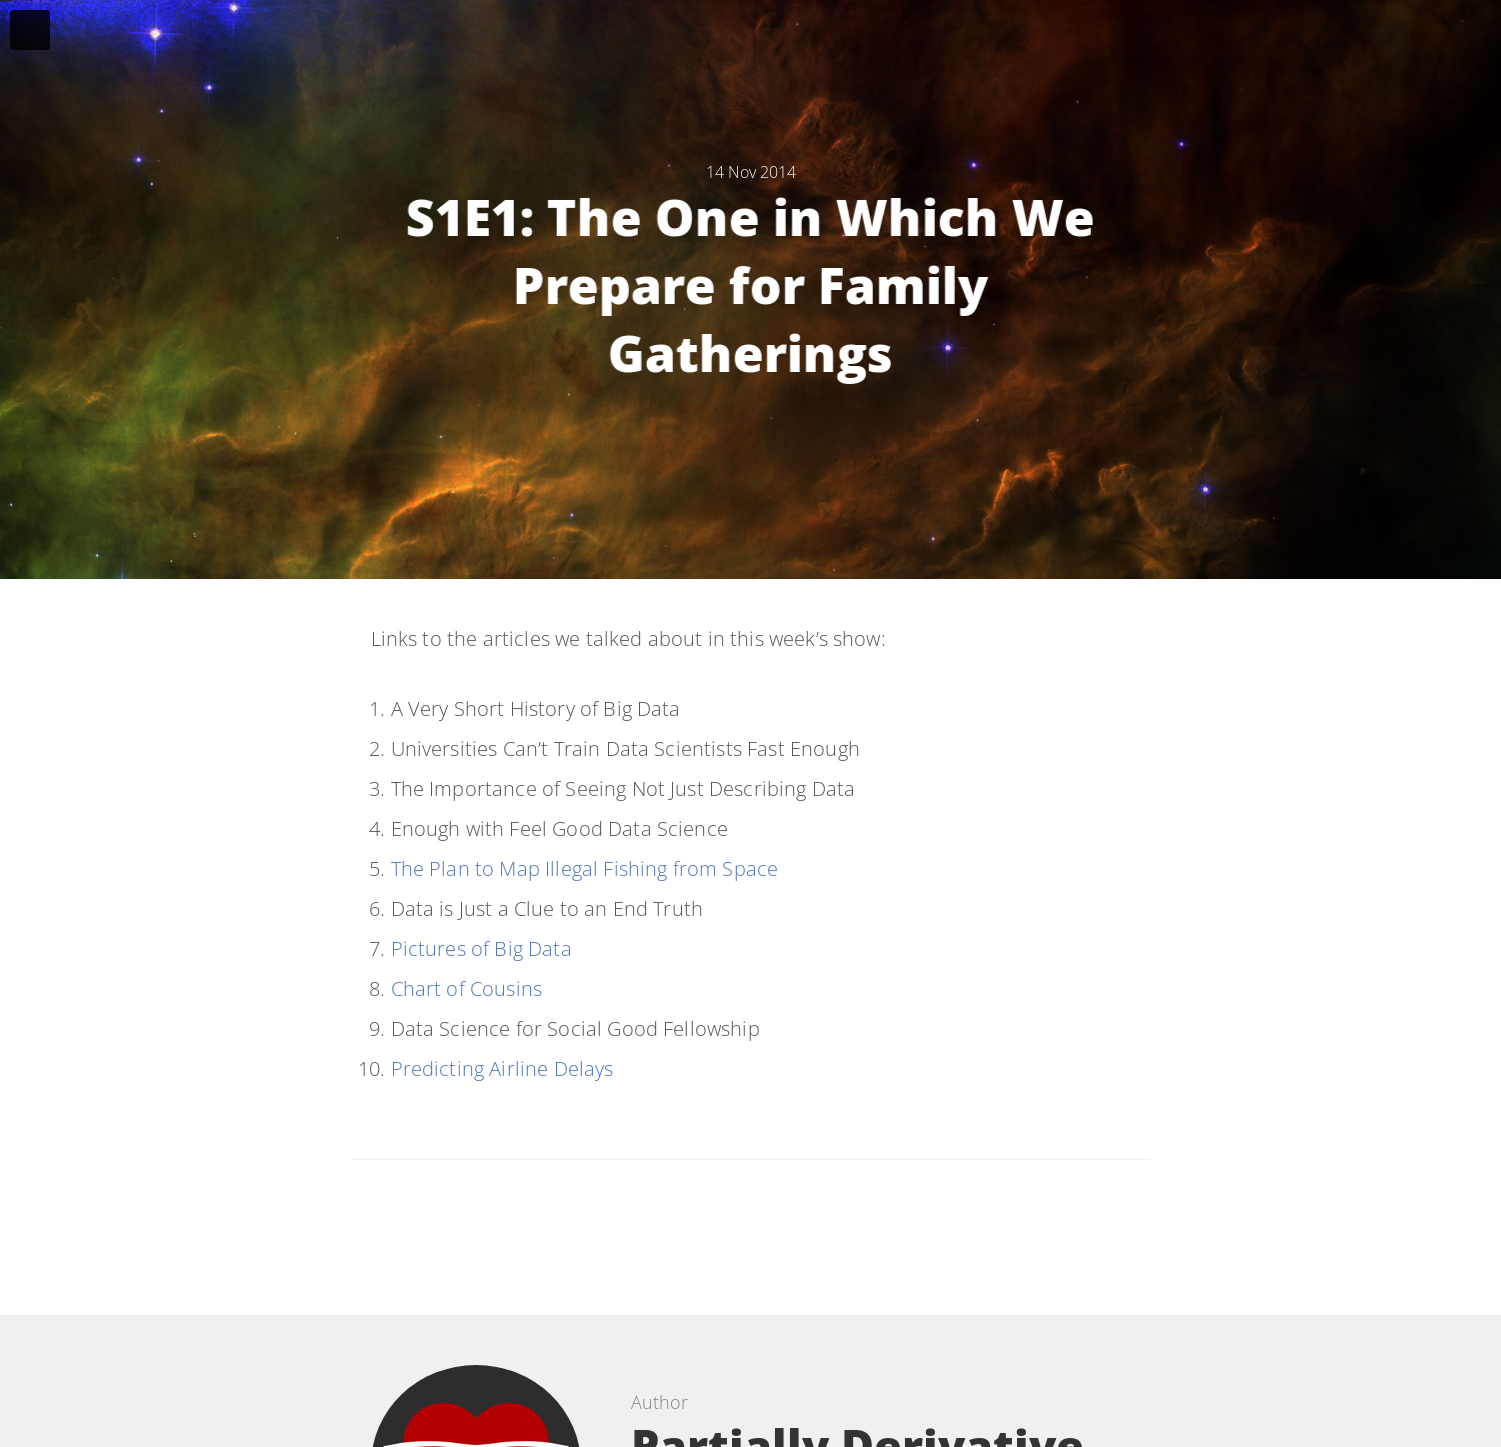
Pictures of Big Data (481, 948)
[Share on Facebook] (735, 1227)
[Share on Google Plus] (834, 1227)
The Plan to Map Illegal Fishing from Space (585, 868)
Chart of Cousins (467, 988)
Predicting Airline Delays (502, 1068)
